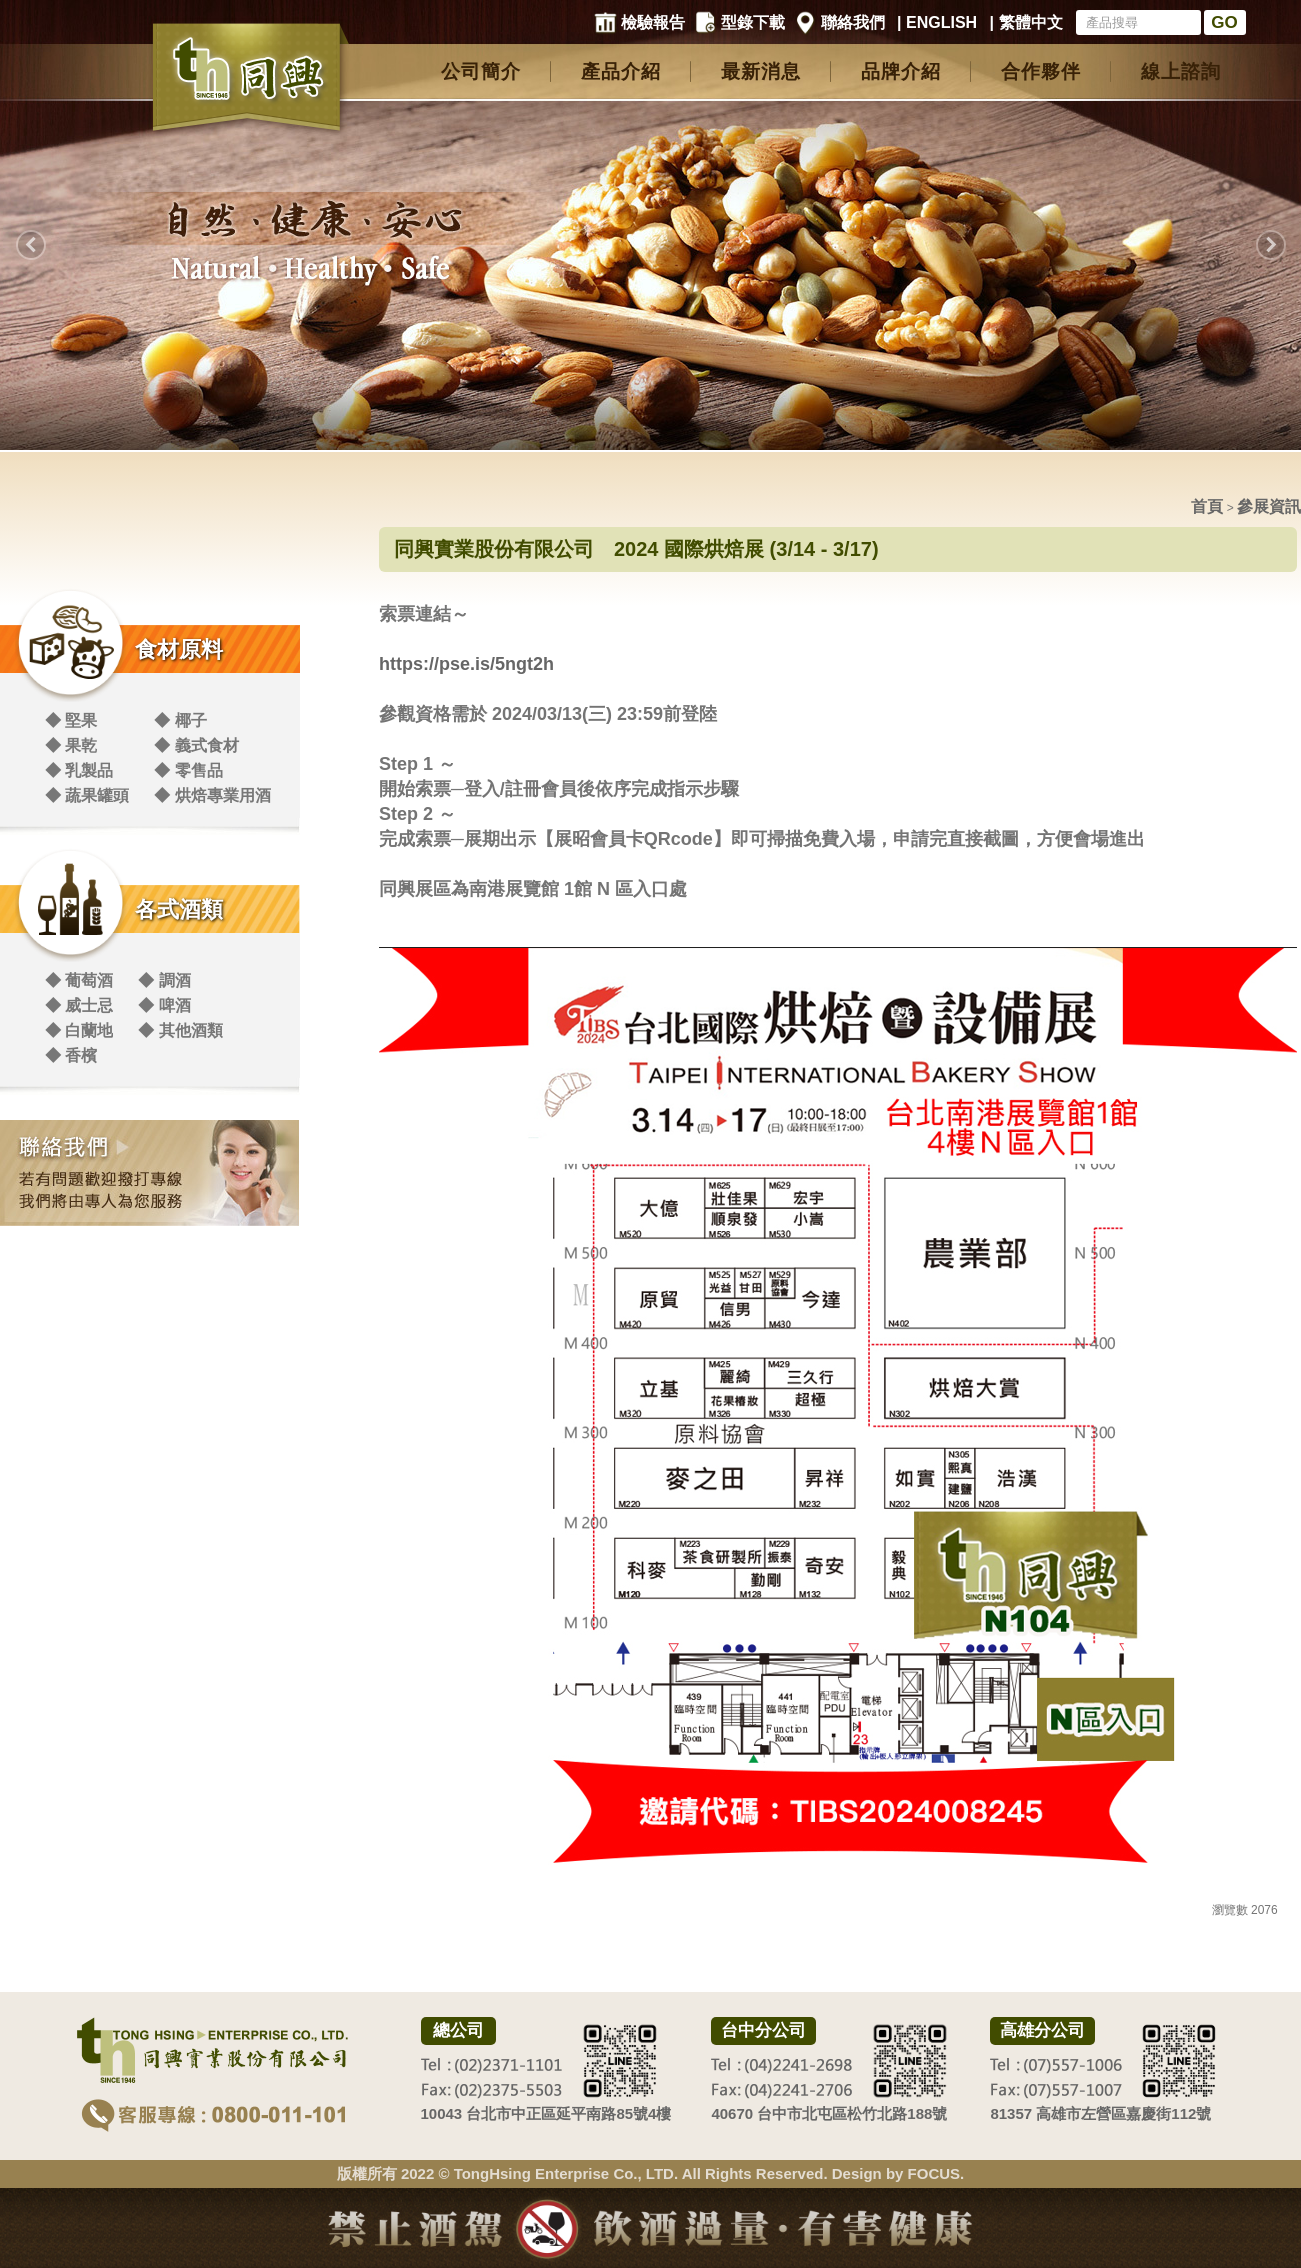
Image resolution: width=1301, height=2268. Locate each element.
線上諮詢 (1181, 71)
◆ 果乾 (71, 745)
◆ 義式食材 (196, 745)
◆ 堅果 (71, 720)
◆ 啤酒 (164, 1005)
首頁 (1207, 506)
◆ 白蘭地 (79, 1030)
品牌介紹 (901, 71)
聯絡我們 (853, 22)
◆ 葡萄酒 (79, 980)
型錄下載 (753, 22)
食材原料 (179, 649)
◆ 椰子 (180, 720)
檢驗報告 (653, 22)
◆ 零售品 (188, 770)
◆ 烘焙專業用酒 (212, 795)
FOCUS (934, 2173)
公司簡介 (481, 71)
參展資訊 (1269, 506)
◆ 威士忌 (79, 1005)
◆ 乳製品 (79, 770)
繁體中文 (1031, 22)
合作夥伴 (1041, 71)
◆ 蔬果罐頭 (87, 795)
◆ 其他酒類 (180, 1030)
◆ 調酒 (164, 980)
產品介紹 (621, 71)
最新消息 (761, 71)
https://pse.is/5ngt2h (466, 664)
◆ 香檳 (71, 1055)
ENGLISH (941, 22)
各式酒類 (179, 909)
